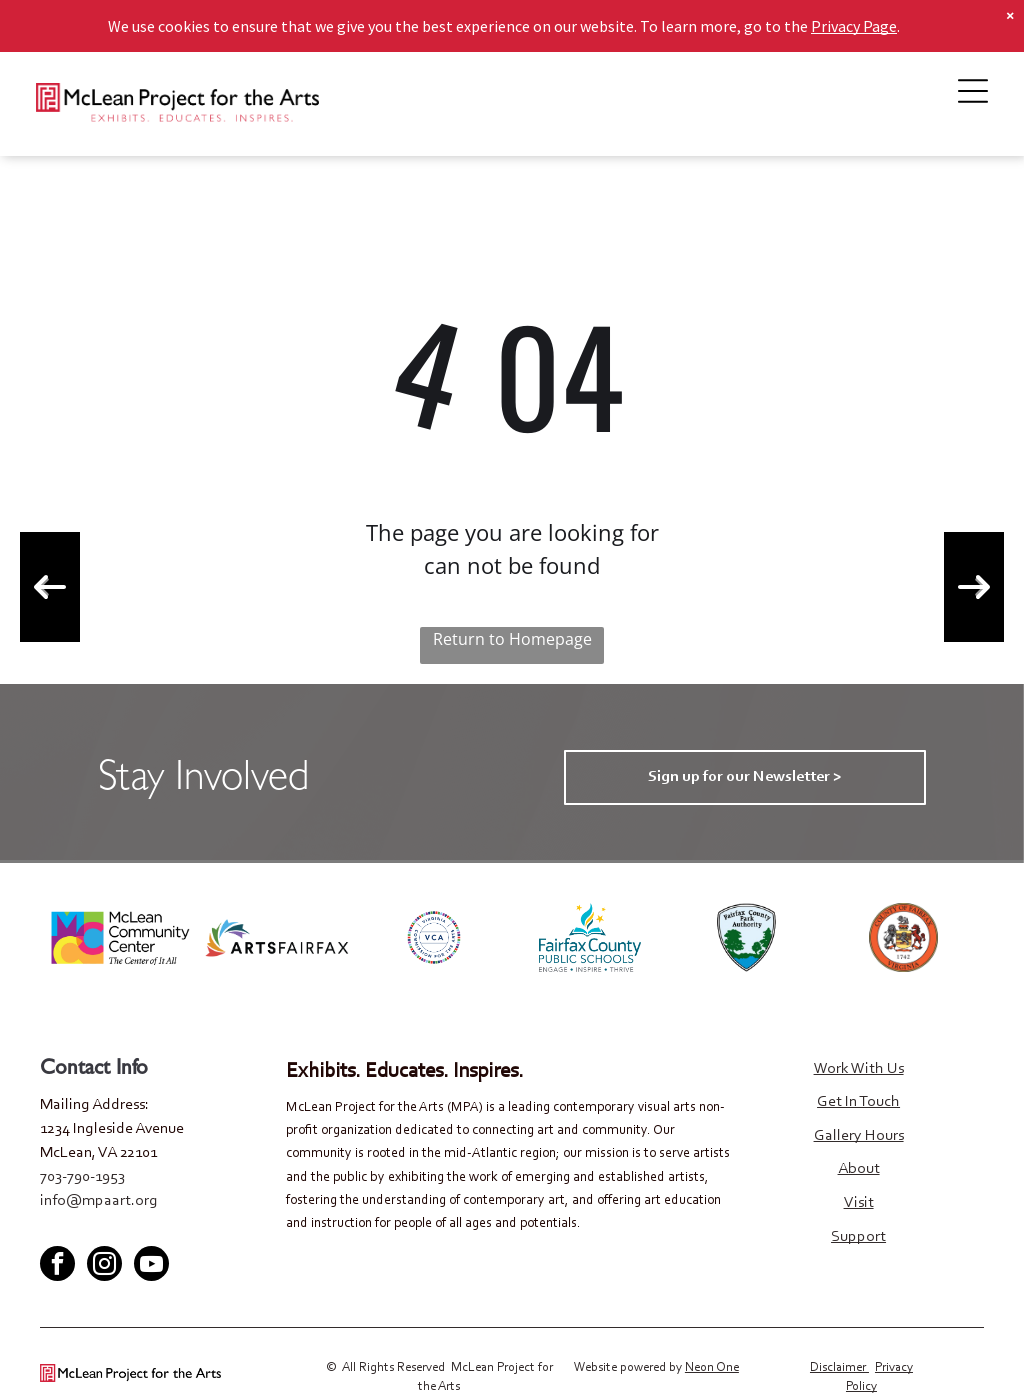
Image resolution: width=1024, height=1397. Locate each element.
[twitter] (87, 1229)
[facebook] (54, 1229)
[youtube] (120, 1229)
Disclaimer (838, 1367)
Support (858, 1237)
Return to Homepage (512, 639)
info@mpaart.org (99, 1201)
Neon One (712, 1367)
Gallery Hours (859, 1136)
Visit (859, 1203)
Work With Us (859, 1069)
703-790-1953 (82, 1177)
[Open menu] (973, 91)
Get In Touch (858, 1102)
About (859, 1169)
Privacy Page (854, 26)
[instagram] (104, 1266)
